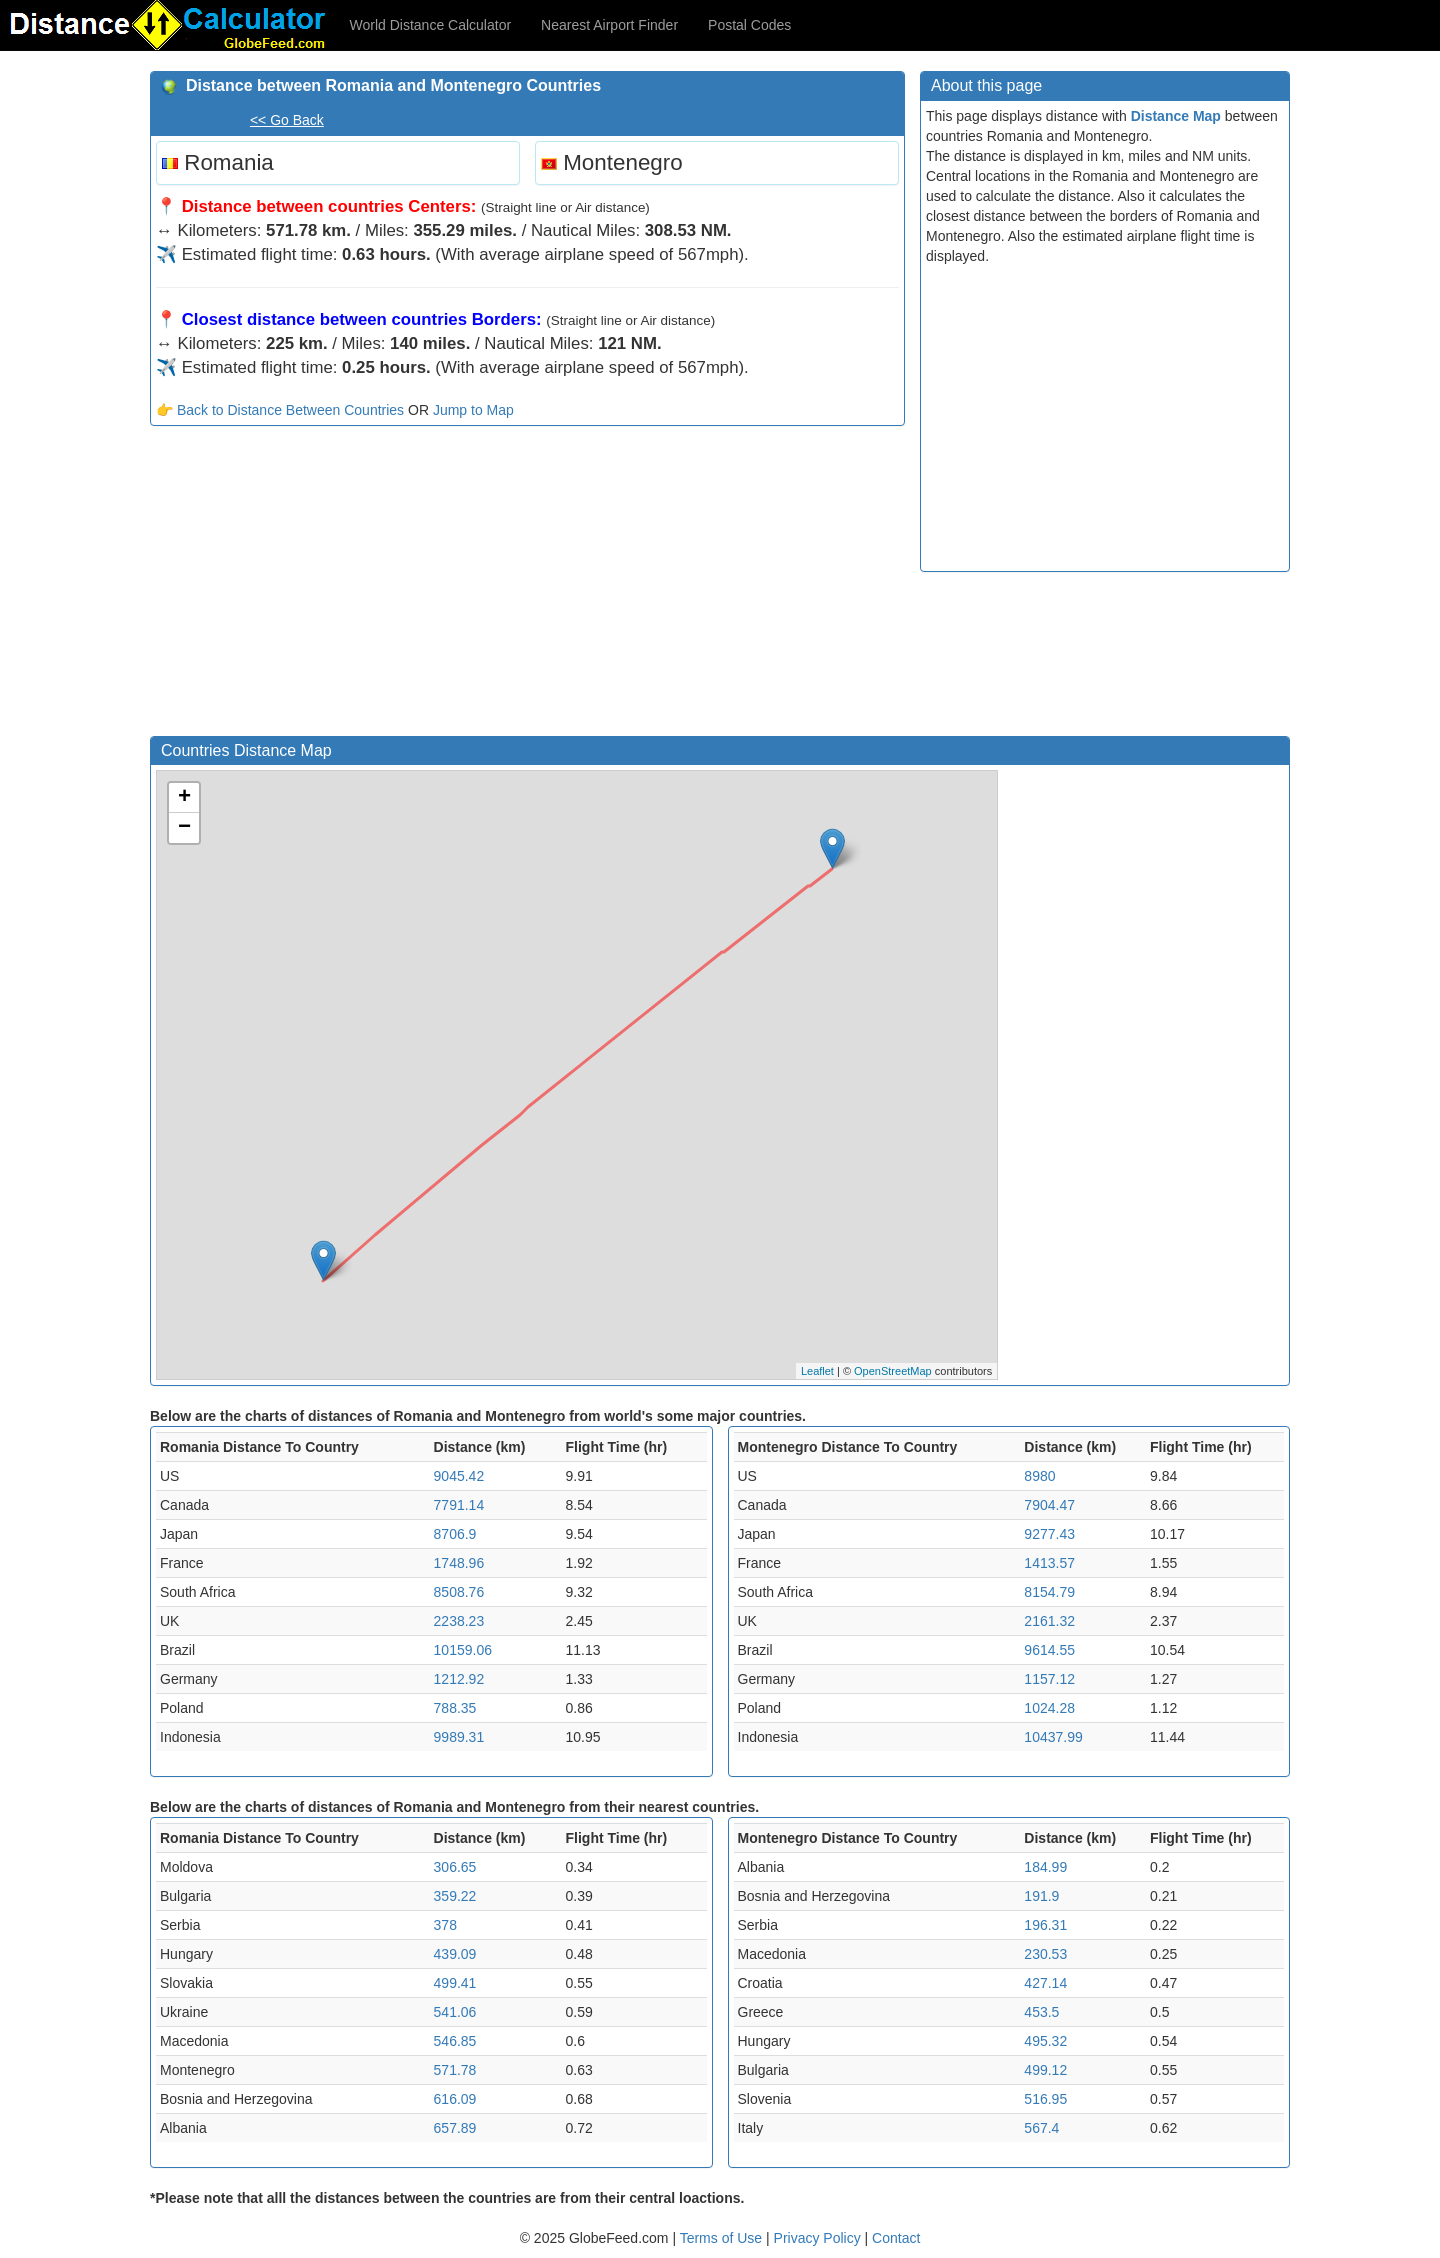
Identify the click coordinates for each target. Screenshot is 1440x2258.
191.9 (1041, 1896)
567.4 (1041, 2128)
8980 (1039, 1476)
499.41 (455, 1983)
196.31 (1045, 1925)
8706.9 (455, 1534)
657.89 (455, 2128)
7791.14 (459, 1505)
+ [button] (184, 798)
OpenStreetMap (893, 1371)
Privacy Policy (819, 2238)
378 (445, 1925)
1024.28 (1049, 1708)
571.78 (455, 2070)
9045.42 (459, 1476)
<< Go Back (287, 120)
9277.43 (1049, 1534)
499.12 (1045, 2070)
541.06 (455, 2012)
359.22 (455, 1896)
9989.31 (459, 1737)
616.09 (455, 2099)
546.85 (455, 2041)
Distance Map (1176, 116)
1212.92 (459, 1679)
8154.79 (1049, 1592)
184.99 (1045, 1867)
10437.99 (1053, 1737)
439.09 (455, 1954)
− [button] (184, 828)
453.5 (1041, 2012)
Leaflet (817, 1371)
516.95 (1045, 2099)
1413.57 (1049, 1563)
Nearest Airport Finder (609, 25)
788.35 (455, 1708)
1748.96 (459, 1563)
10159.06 (463, 1650)
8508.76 (459, 1592)
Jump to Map (473, 410)
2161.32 (1049, 1621)
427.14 (1045, 1983)
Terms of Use (723, 2238)
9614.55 (1049, 1650)
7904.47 (1049, 1505)
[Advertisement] (527, 586)
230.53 (1045, 1954)
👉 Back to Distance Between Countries (280, 410)
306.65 (455, 1867)
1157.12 (1049, 1679)
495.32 (1045, 2041)
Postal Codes (749, 25)
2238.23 (459, 1621)
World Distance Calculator (431, 25)
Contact (896, 2238)
